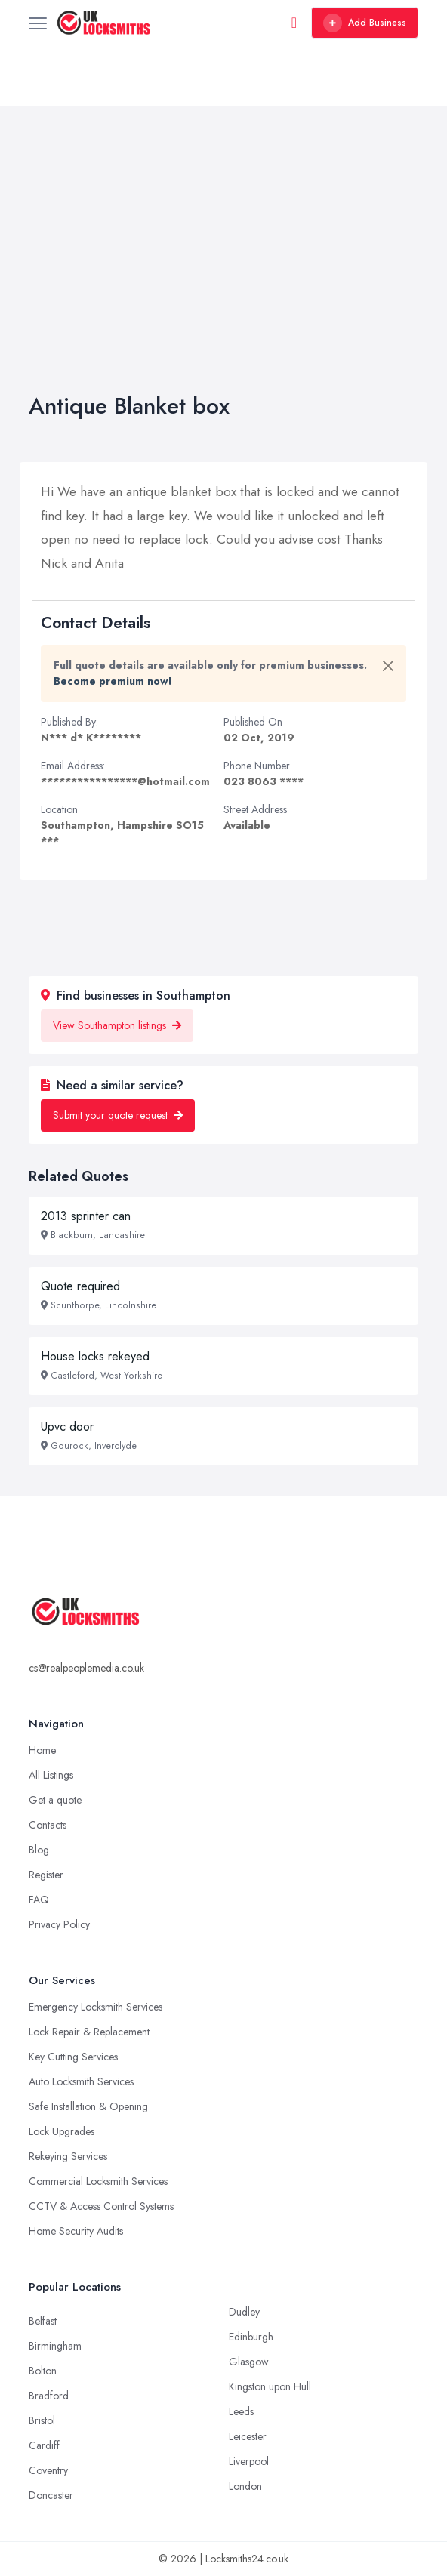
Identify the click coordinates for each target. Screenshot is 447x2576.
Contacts (47, 1824)
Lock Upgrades (61, 2131)
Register (46, 1874)
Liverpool (249, 2461)
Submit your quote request (118, 1115)
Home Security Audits (76, 2231)
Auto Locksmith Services (81, 2081)
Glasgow (249, 2361)
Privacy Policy (59, 1924)
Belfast (43, 2320)
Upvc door (67, 1426)
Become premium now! (113, 681)
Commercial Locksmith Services (98, 2181)
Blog (39, 1849)
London (245, 2486)
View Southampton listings (117, 1025)
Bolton (43, 2370)
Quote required (80, 1286)
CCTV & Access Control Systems (101, 2206)
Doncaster (51, 2495)
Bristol (42, 2420)
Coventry (48, 2470)
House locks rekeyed (95, 1356)
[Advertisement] (223, 279)
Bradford (49, 2395)
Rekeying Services (68, 2156)
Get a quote (55, 1799)
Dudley (244, 2311)
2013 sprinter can (86, 1216)
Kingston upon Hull (270, 2386)
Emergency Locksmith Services (95, 2006)
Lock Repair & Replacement (89, 2031)
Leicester (248, 2436)
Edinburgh (251, 2336)
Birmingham (55, 2345)
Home (42, 1750)
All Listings (51, 1775)
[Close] (388, 666)
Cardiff (44, 2445)
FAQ (39, 1899)
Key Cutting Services (73, 2056)
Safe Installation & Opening (88, 2106)
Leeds (241, 2411)
